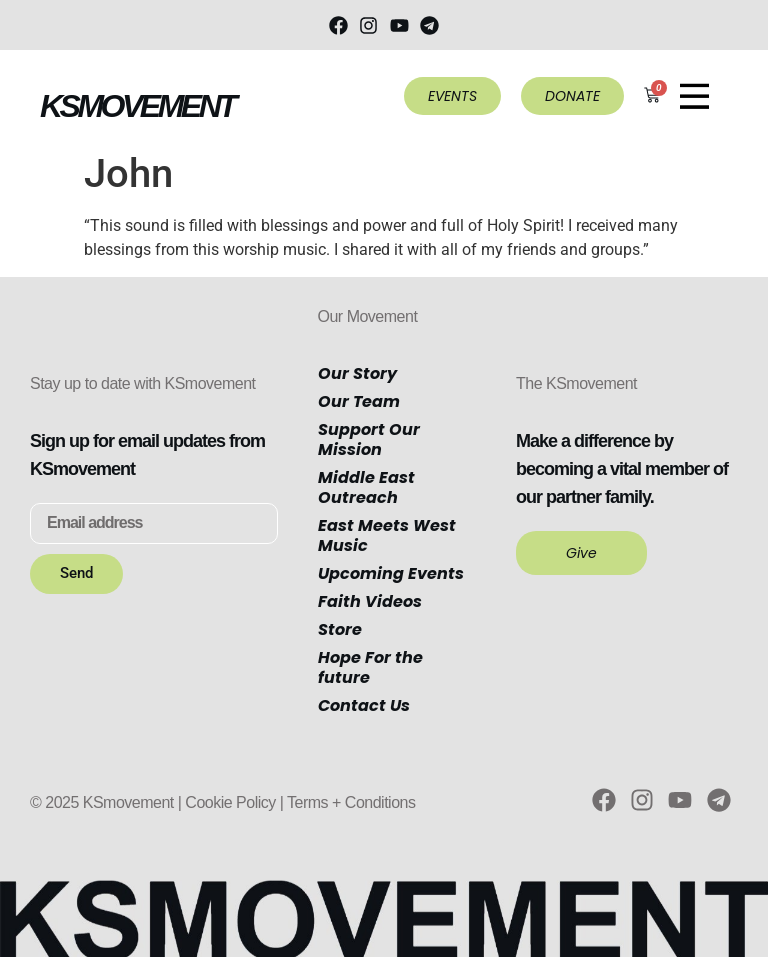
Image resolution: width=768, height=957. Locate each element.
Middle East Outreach (366, 487)
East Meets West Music (387, 535)
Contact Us (364, 705)
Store (340, 629)
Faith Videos (370, 601)
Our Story (357, 373)
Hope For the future (370, 667)
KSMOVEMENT (137, 106)
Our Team (359, 401)
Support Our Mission (369, 439)
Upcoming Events (391, 573)
